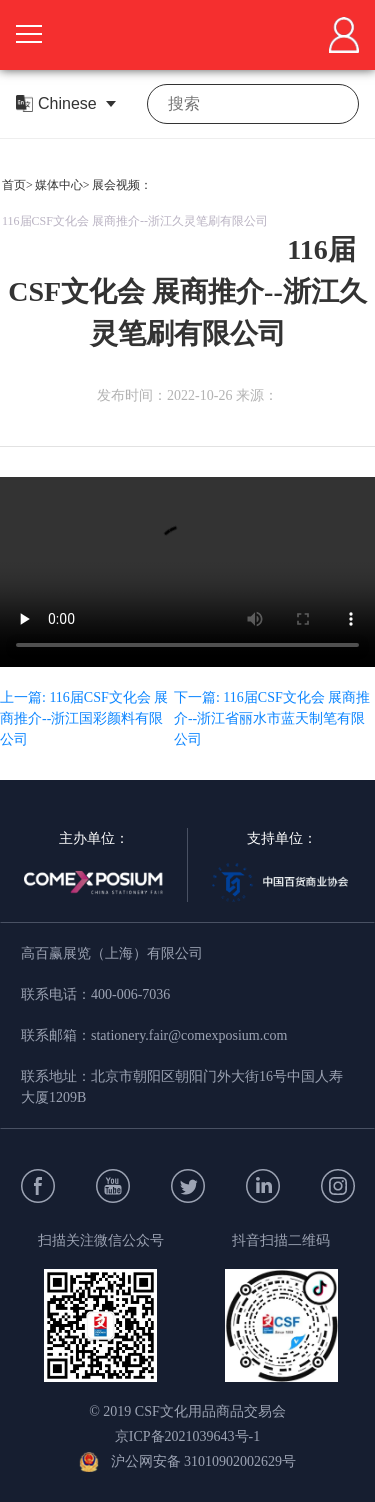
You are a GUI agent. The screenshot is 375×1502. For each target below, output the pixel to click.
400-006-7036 (130, 994)
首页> (17, 185)
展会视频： (122, 185)
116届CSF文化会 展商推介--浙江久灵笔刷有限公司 (135, 221)
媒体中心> (62, 185)
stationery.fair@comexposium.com (189, 1035)
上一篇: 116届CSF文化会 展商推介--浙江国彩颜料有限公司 (84, 718)
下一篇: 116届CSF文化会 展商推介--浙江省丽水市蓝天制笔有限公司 (272, 718)
